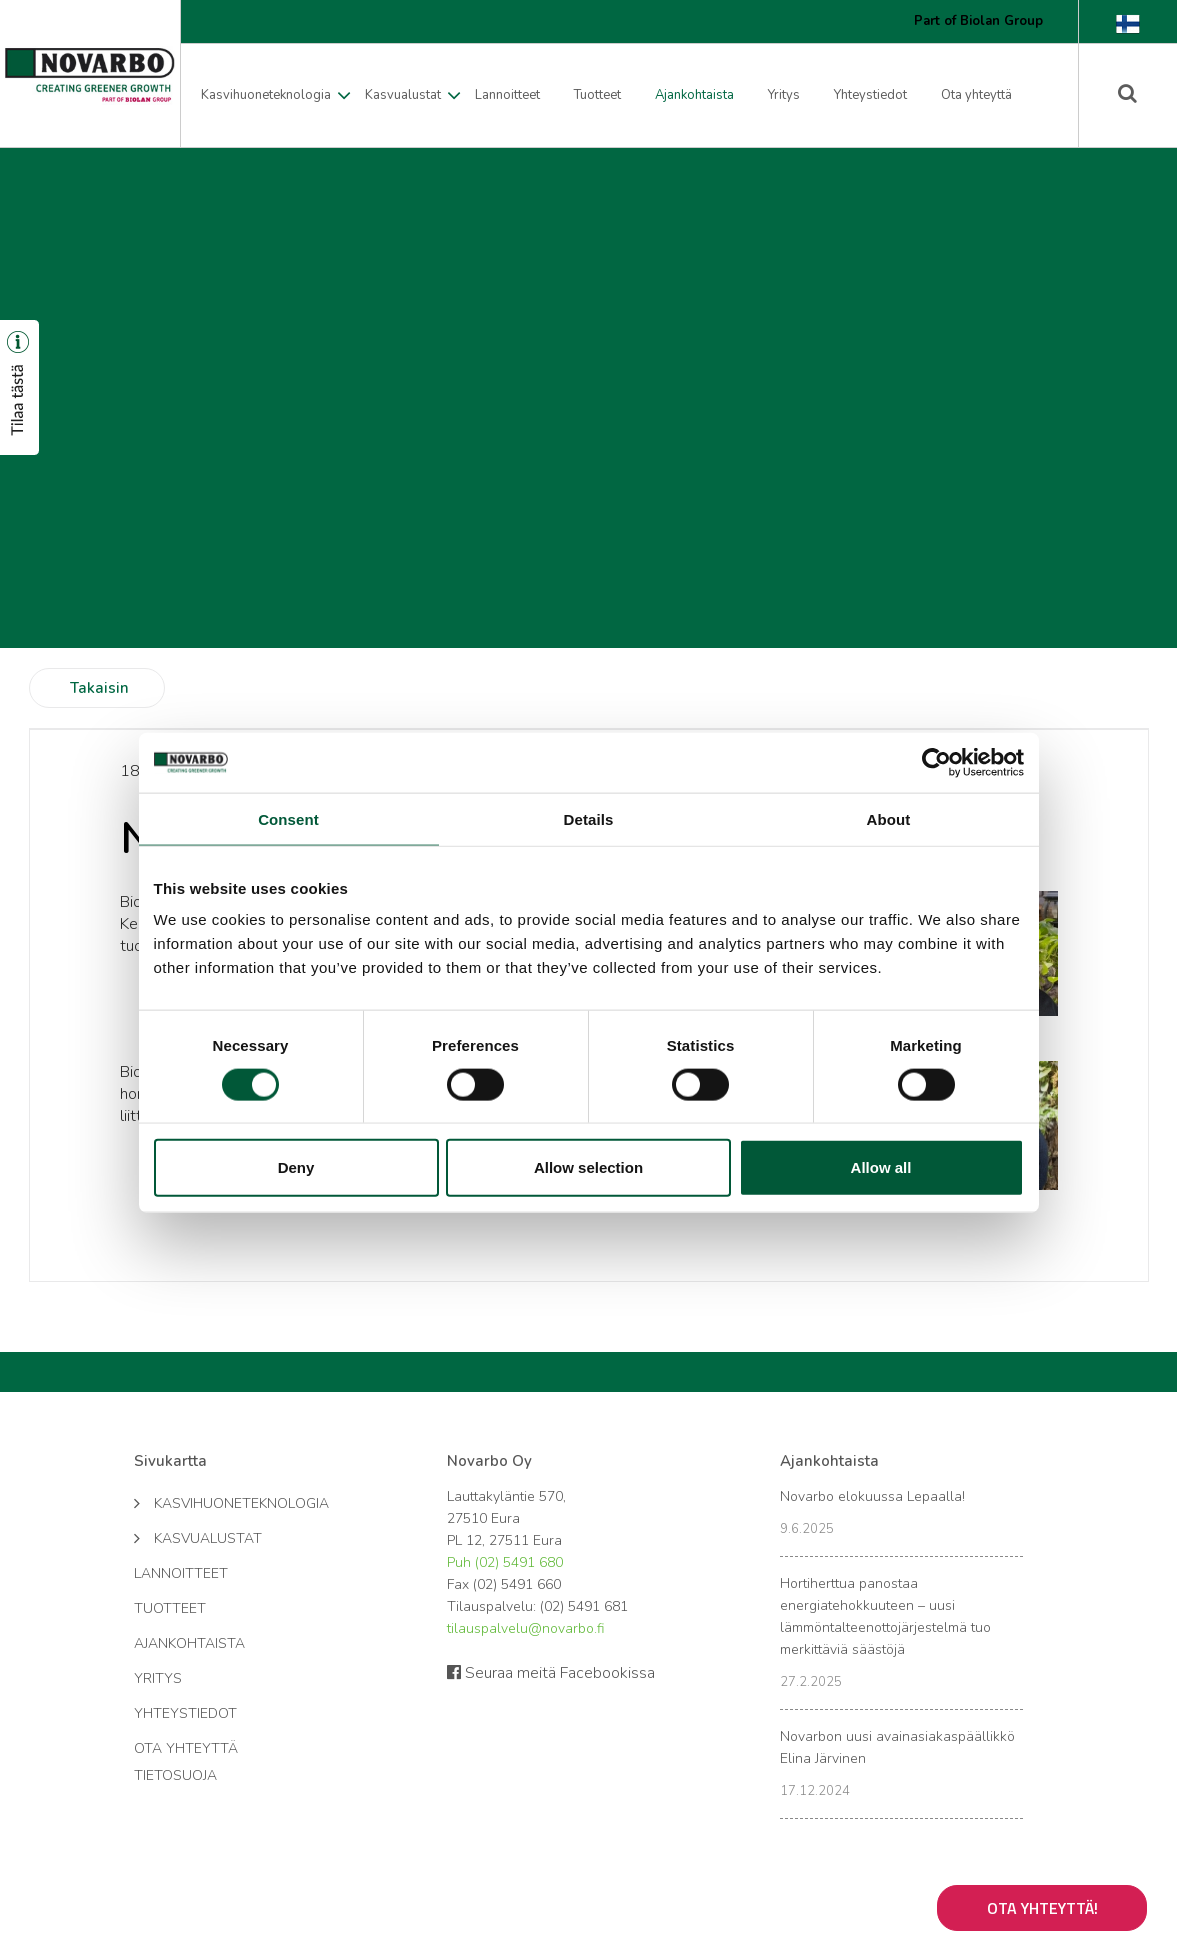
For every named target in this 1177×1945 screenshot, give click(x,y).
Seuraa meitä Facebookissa (551, 1673)
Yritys (784, 95)
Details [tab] (589, 818)
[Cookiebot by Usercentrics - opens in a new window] (936, 762)
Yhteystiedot (870, 95)
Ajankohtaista (694, 95)
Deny (296, 1167)
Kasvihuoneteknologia (266, 95)
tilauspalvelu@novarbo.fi (525, 1628)
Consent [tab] (288, 818)
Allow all (881, 1167)
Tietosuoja (175, 1775)
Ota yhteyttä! (1042, 1908)
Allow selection (588, 1167)
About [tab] (889, 818)
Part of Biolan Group (978, 21)
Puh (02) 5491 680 (505, 1562)
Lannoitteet (507, 95)
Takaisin (99, 688)
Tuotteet (597, 95)
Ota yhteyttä (976, 95)
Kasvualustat (403, 95)
